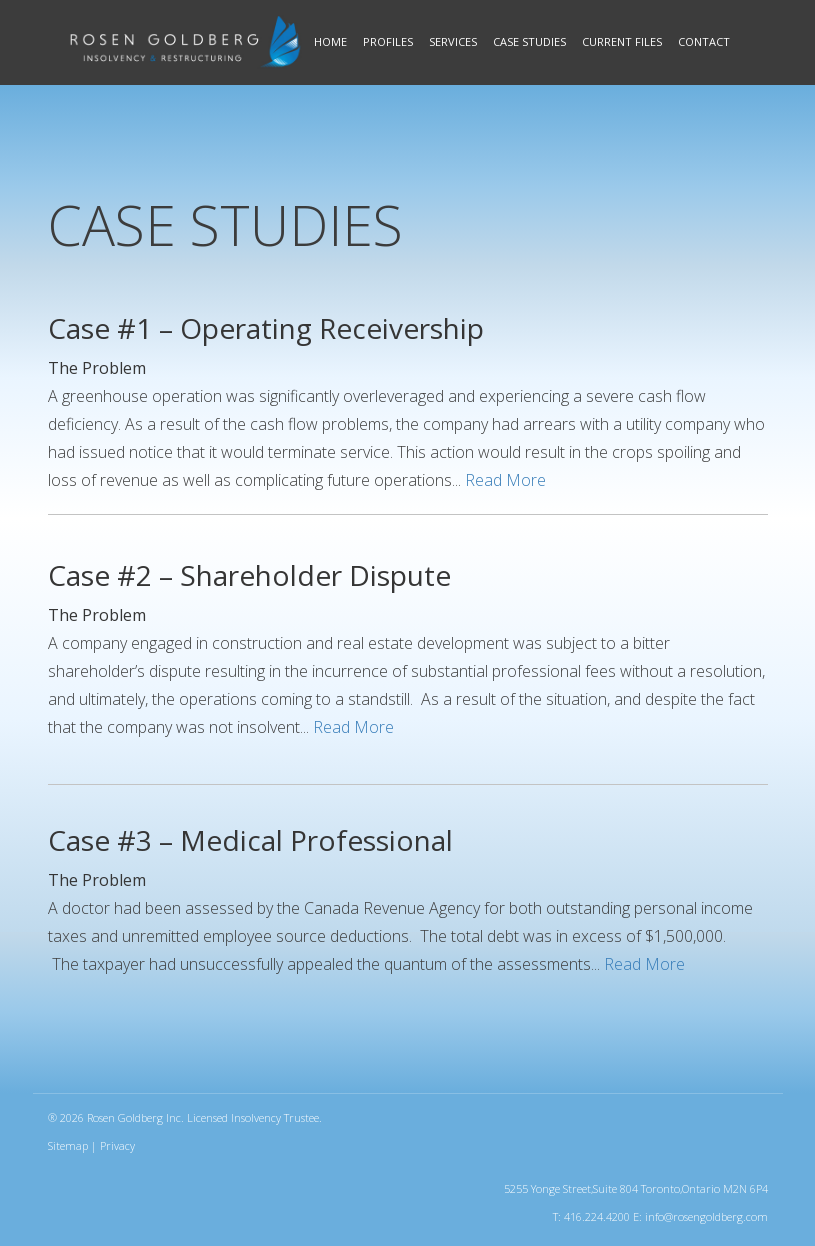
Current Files (622, 41)
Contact (704, 41)
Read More (505, 480)
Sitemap (68, 1145)
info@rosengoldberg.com (706, 1216)
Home (330, 41)
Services (453, 41)
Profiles (388, 41)
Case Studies (529, 41)
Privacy (117, 1145)
